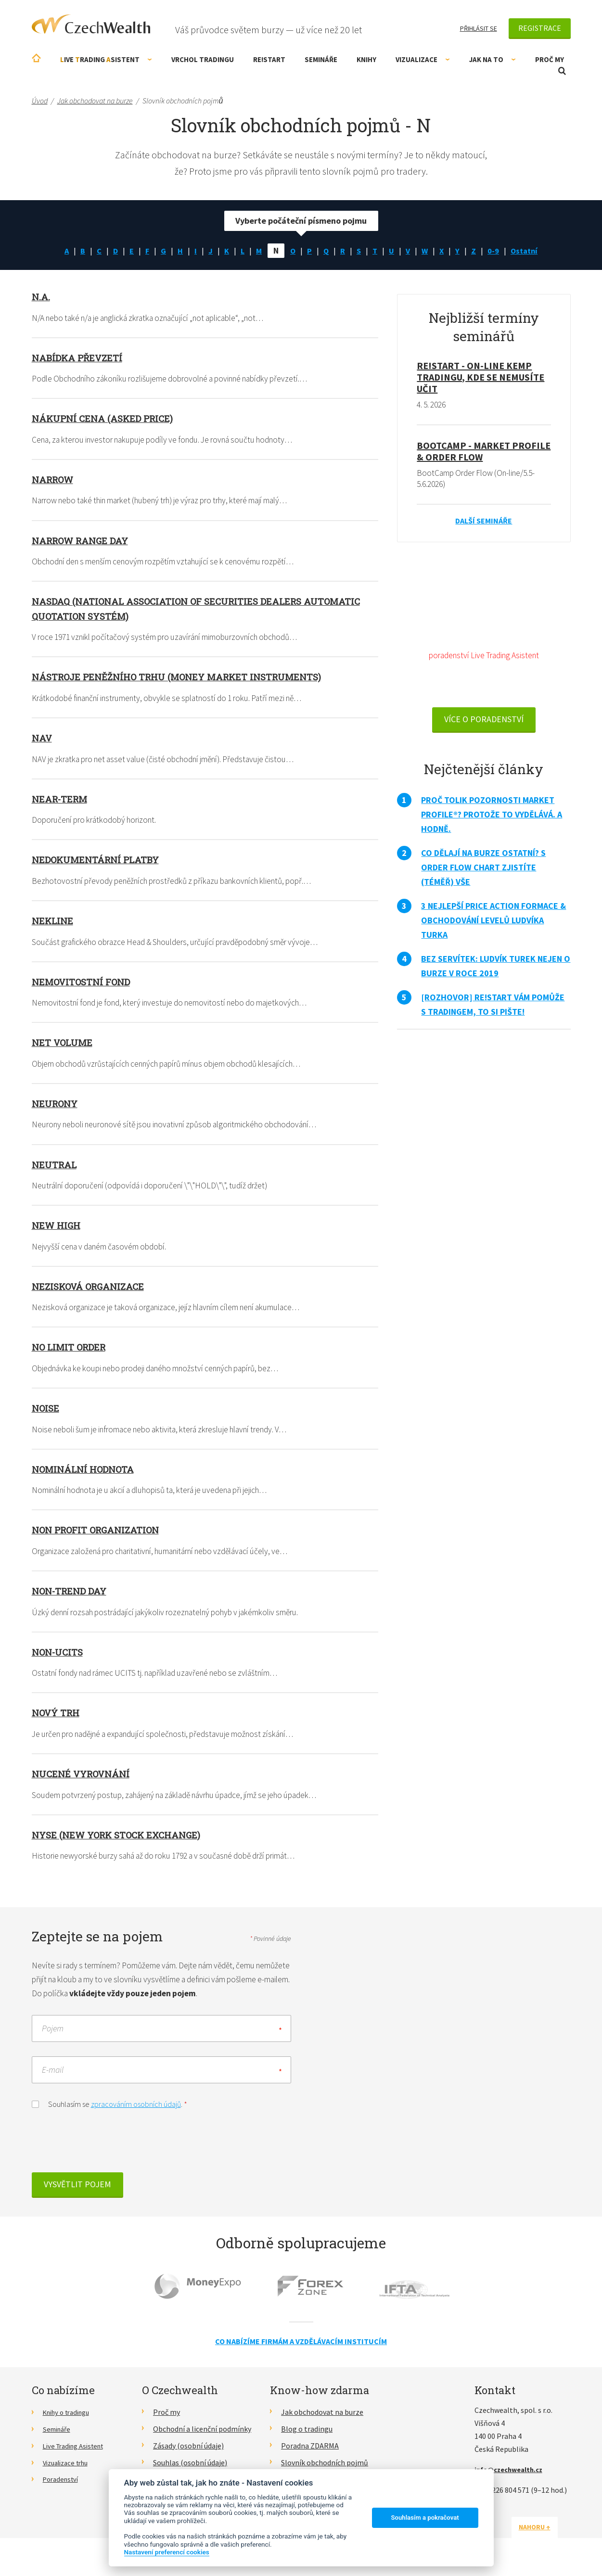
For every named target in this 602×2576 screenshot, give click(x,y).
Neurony (56, 1105)
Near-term (61, 799)
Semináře (321, 59)
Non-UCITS (59, 1655)
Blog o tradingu (307, 2435)
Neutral (55, 1166)
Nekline (53, 922)
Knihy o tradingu (70, 2418)
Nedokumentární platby (99, 860)
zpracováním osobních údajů (136, 2110)
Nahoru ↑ (548, 2533)
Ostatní (530, 250)
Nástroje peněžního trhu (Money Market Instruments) (185, 677)
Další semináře (483, 522)
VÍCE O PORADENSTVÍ (484, 722)
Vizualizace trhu (69, 2469)
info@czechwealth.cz (512, 2475)
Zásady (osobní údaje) (188, 2452)
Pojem (53, 2034)
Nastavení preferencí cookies (166, 2552)
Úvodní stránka (36, 58)
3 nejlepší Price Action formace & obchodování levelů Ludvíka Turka (493, 924)
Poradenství (63, 2485)
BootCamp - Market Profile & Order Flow (484, 451)
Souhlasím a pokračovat (425, 2517)
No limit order (71, 1350)
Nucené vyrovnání (84, 1778)
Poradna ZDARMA (310, 2452)
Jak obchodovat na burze (322, 2418)
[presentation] (105, 2150)
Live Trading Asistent (77, 2452)
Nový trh (57, 1716)
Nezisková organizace (92, 1289)
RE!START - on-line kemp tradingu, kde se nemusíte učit (480, 377)
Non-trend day (72, 1594)
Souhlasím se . (109, 2109)
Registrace (539, 28)
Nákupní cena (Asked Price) (106, 418)
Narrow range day (84, 541)
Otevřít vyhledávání (562, 71)
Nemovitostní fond (84, 983)
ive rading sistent (106, 59)
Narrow (55, 479)
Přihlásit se (478, 28)
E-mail (53, 2075)
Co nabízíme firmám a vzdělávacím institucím (301, 2347)
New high (57, 1228)
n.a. (41, 296)
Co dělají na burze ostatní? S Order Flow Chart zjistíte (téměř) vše (483, 871)
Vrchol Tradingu (202, 59)
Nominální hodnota (86, 1472)
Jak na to (492, 59)
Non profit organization (100, 1533)
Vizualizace (423, 59)
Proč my (549, 59)
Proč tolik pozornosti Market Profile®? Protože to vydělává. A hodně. (491, 818)
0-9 (497, 250)
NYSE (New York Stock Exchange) (122, 1839)
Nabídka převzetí (80, 357)
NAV (42, 738)
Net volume (63, 1044)
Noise (46, 1411)
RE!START (269, 59)
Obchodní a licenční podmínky (202, 2435)
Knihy (366, 59)
